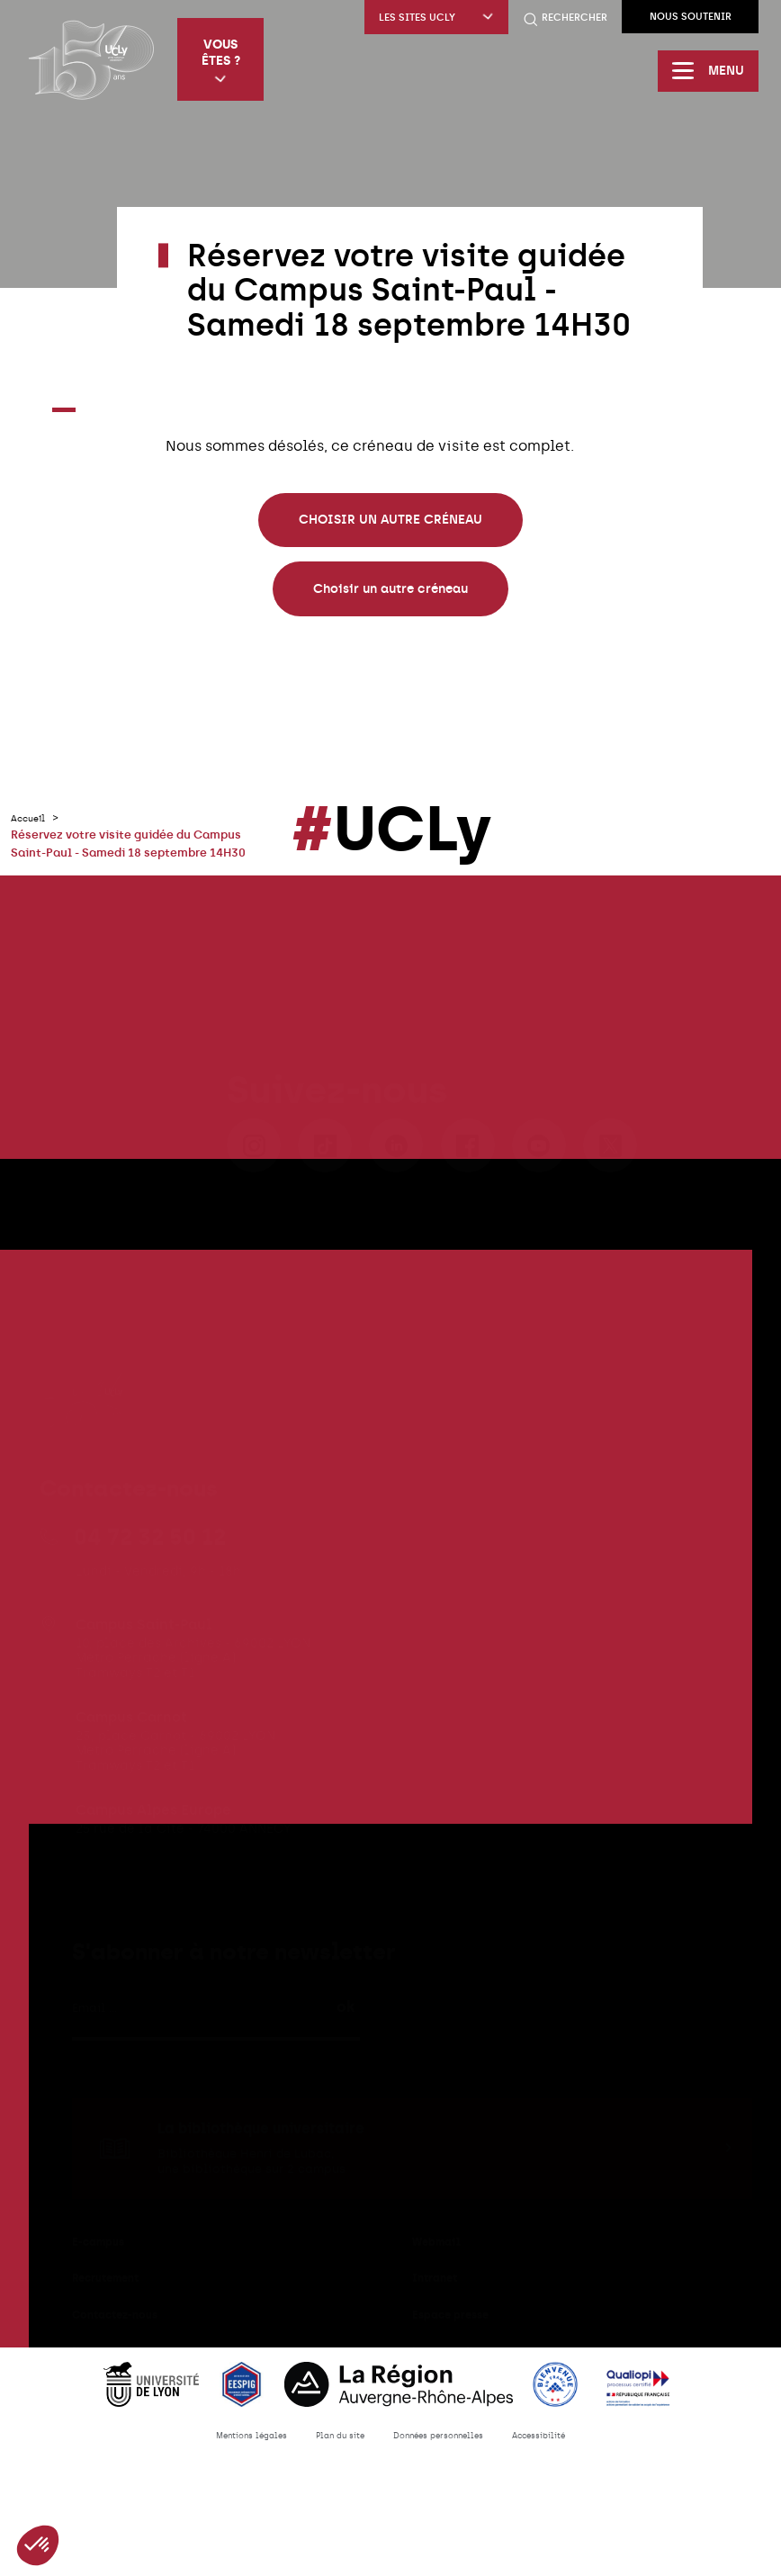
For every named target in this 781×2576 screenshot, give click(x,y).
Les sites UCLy (436, 17)
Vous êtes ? (226, 60)
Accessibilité (571, 2468)
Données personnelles (448, 2468)
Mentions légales (221, 2468)
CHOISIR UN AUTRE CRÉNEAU (390, 519)
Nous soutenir (691, 16)
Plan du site (328, 2468)
